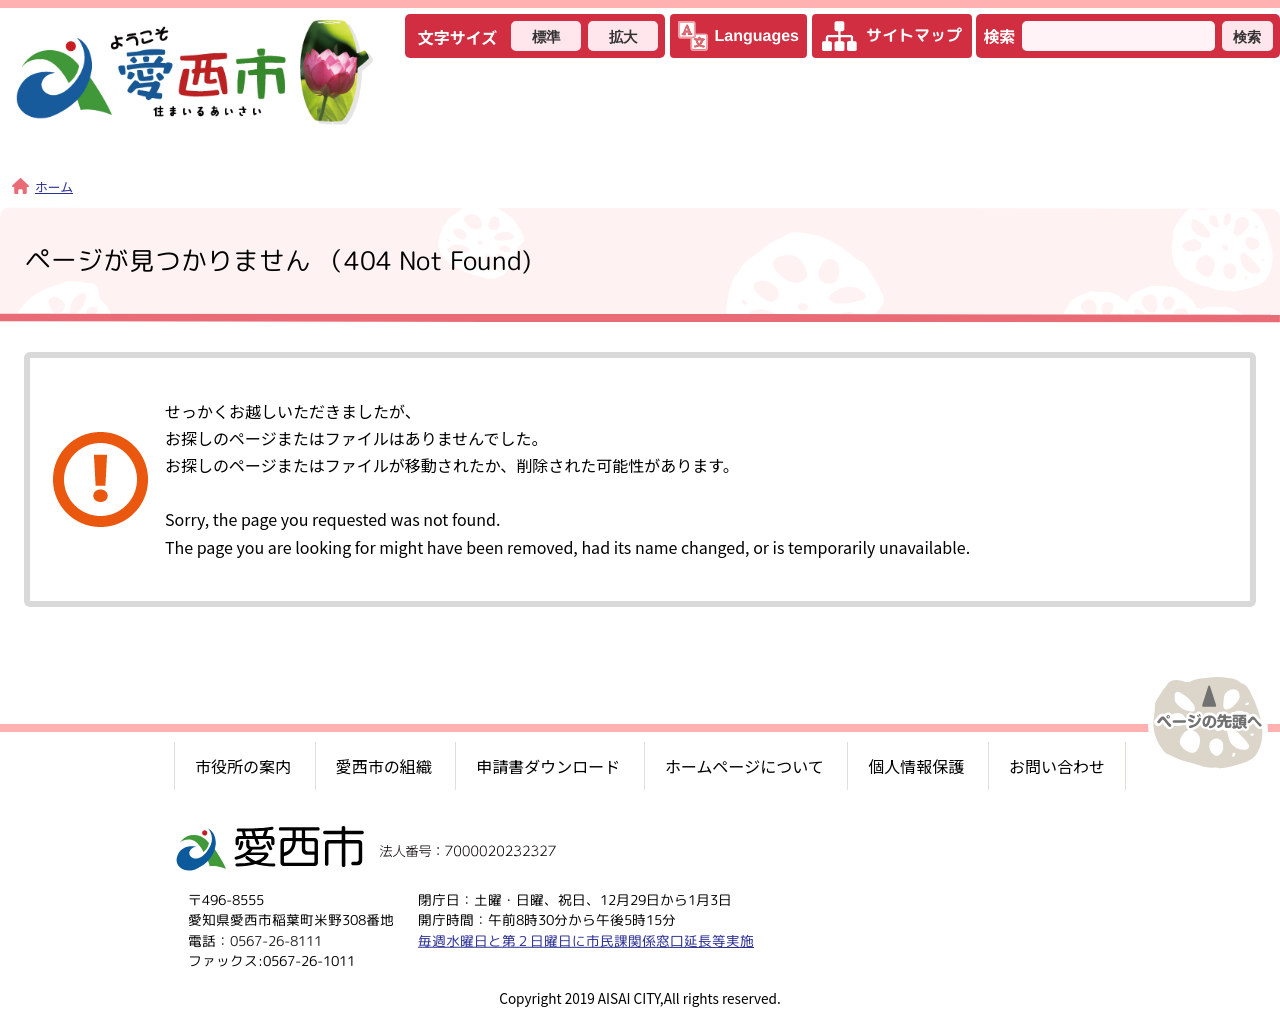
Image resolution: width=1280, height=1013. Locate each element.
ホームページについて (744, 766)
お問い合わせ (1057, 766)
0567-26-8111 (276, 940)
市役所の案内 (243, 766)
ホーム (42, 186)
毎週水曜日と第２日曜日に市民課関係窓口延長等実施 (586, 940)
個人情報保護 (916, 766)
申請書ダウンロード (548, 766)
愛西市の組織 (384, 766)
